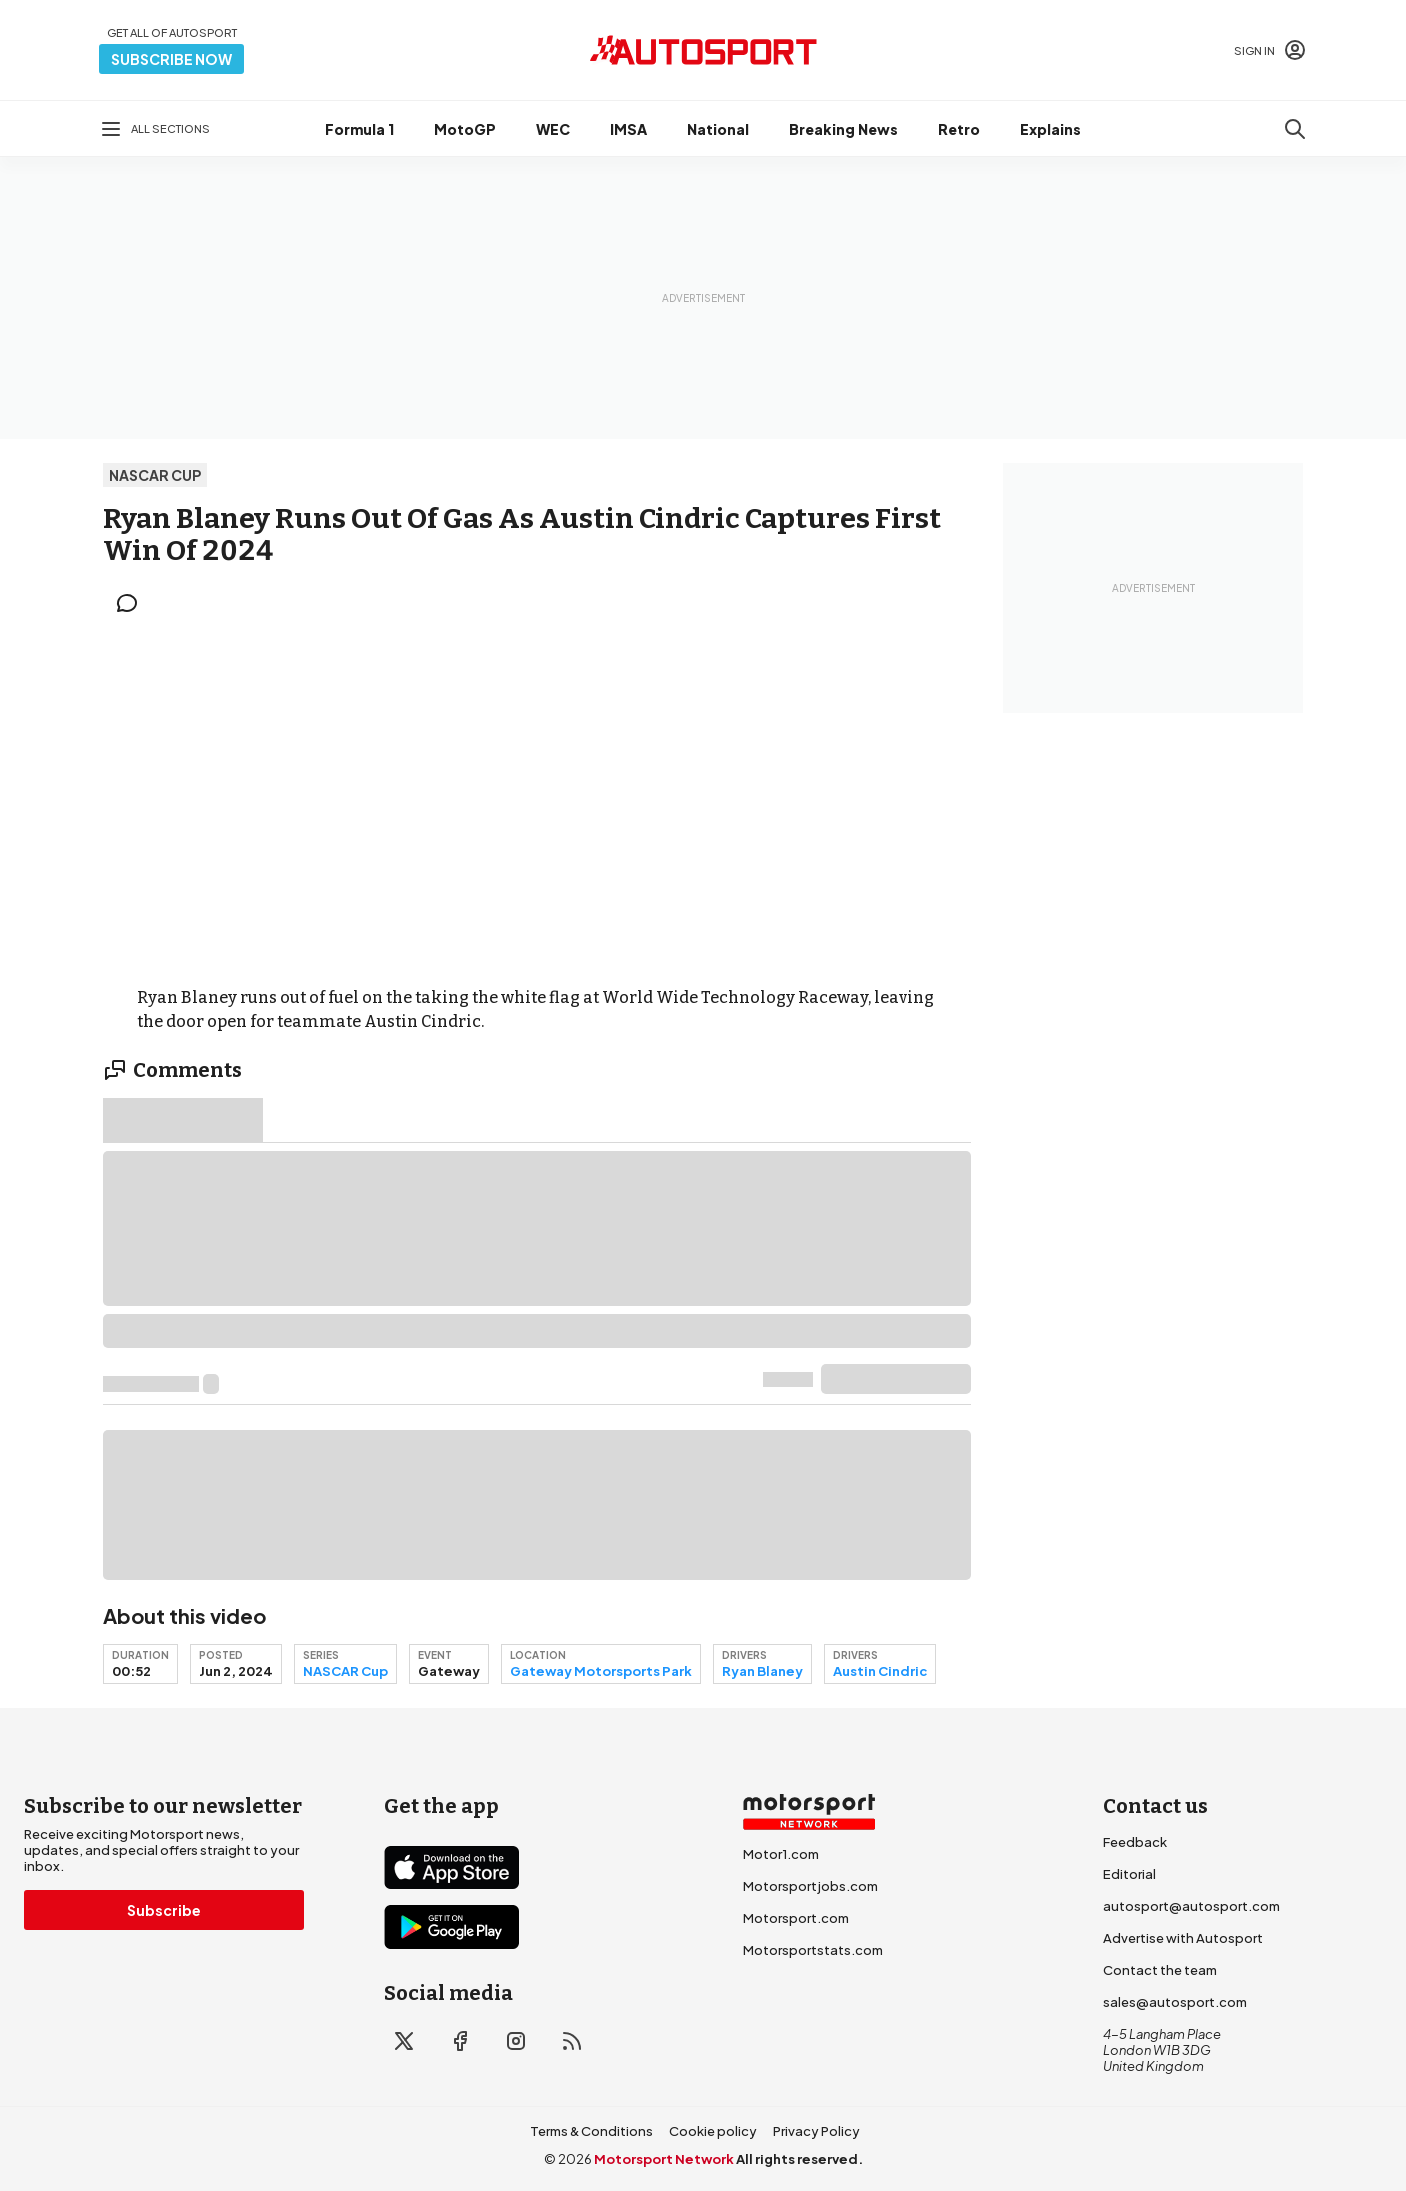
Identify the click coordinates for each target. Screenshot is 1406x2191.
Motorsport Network (664, 2159)
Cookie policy (713, 2131)
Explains (1050, 129)
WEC (553, 129)
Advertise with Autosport (1183, 1938)
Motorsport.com (796, 1918)
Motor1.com (781, 1854)
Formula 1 (359, 129)
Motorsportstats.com (813, 1950)
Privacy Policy (816, 2131)
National (718, 129)
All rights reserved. (799, 2159)
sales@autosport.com (1175, 2002)
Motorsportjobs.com (810, 1886)
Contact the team (1160, 1970)
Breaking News (843, 129)
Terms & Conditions (591, 2131)
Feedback (1135, 1842)
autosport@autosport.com (1191, 1906)
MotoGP (465, 129)
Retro (959, 129)
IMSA (628, 129)
